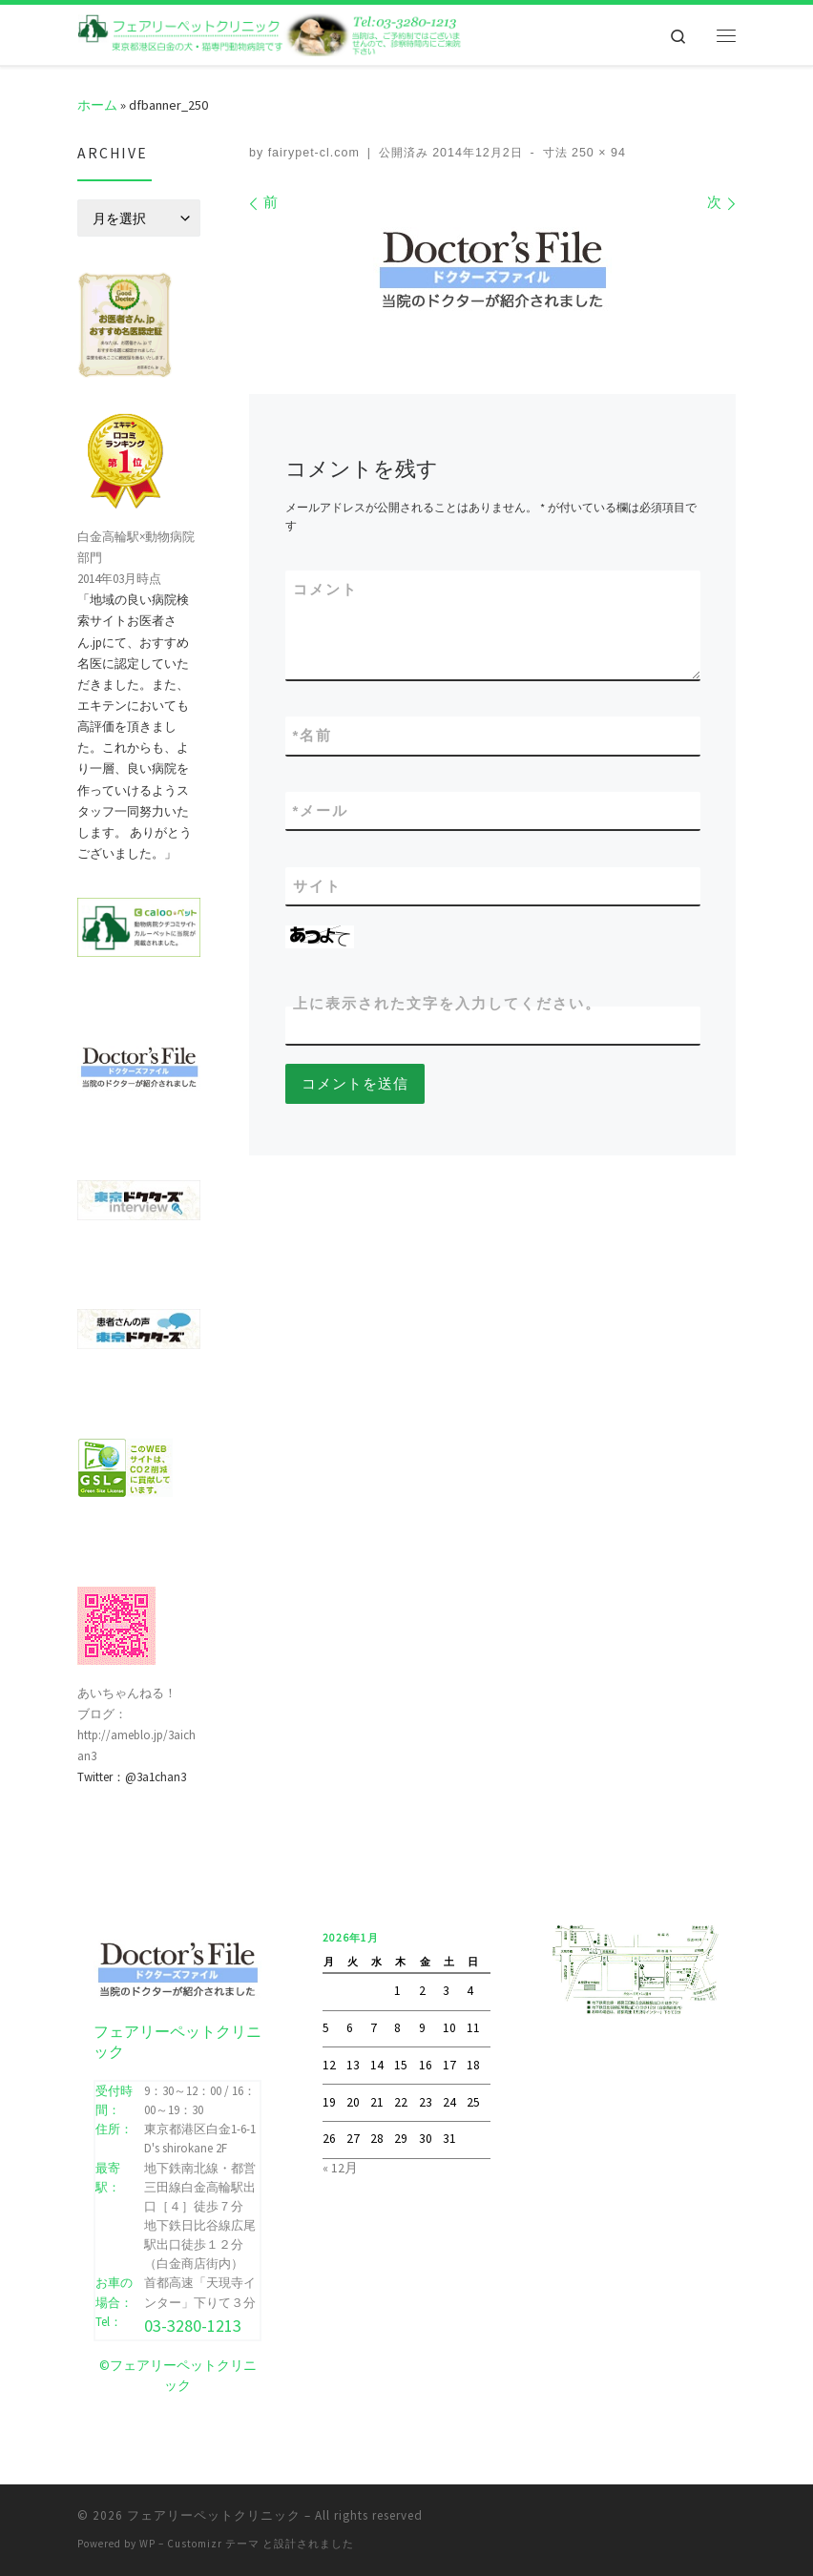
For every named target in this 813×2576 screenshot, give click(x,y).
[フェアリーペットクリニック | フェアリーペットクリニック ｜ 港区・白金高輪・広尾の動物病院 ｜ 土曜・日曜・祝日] (270, 32)
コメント (325, 589)
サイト (317, 886)
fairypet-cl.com (314, 152)
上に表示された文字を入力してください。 (447, 1003)
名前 (313, 735)
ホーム (97, 105)
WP (147, 2542)
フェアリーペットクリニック (214, 2514)
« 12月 (340, 2167)
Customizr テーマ (213, 2542)
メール (321, 810)
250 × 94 (597, 152)
